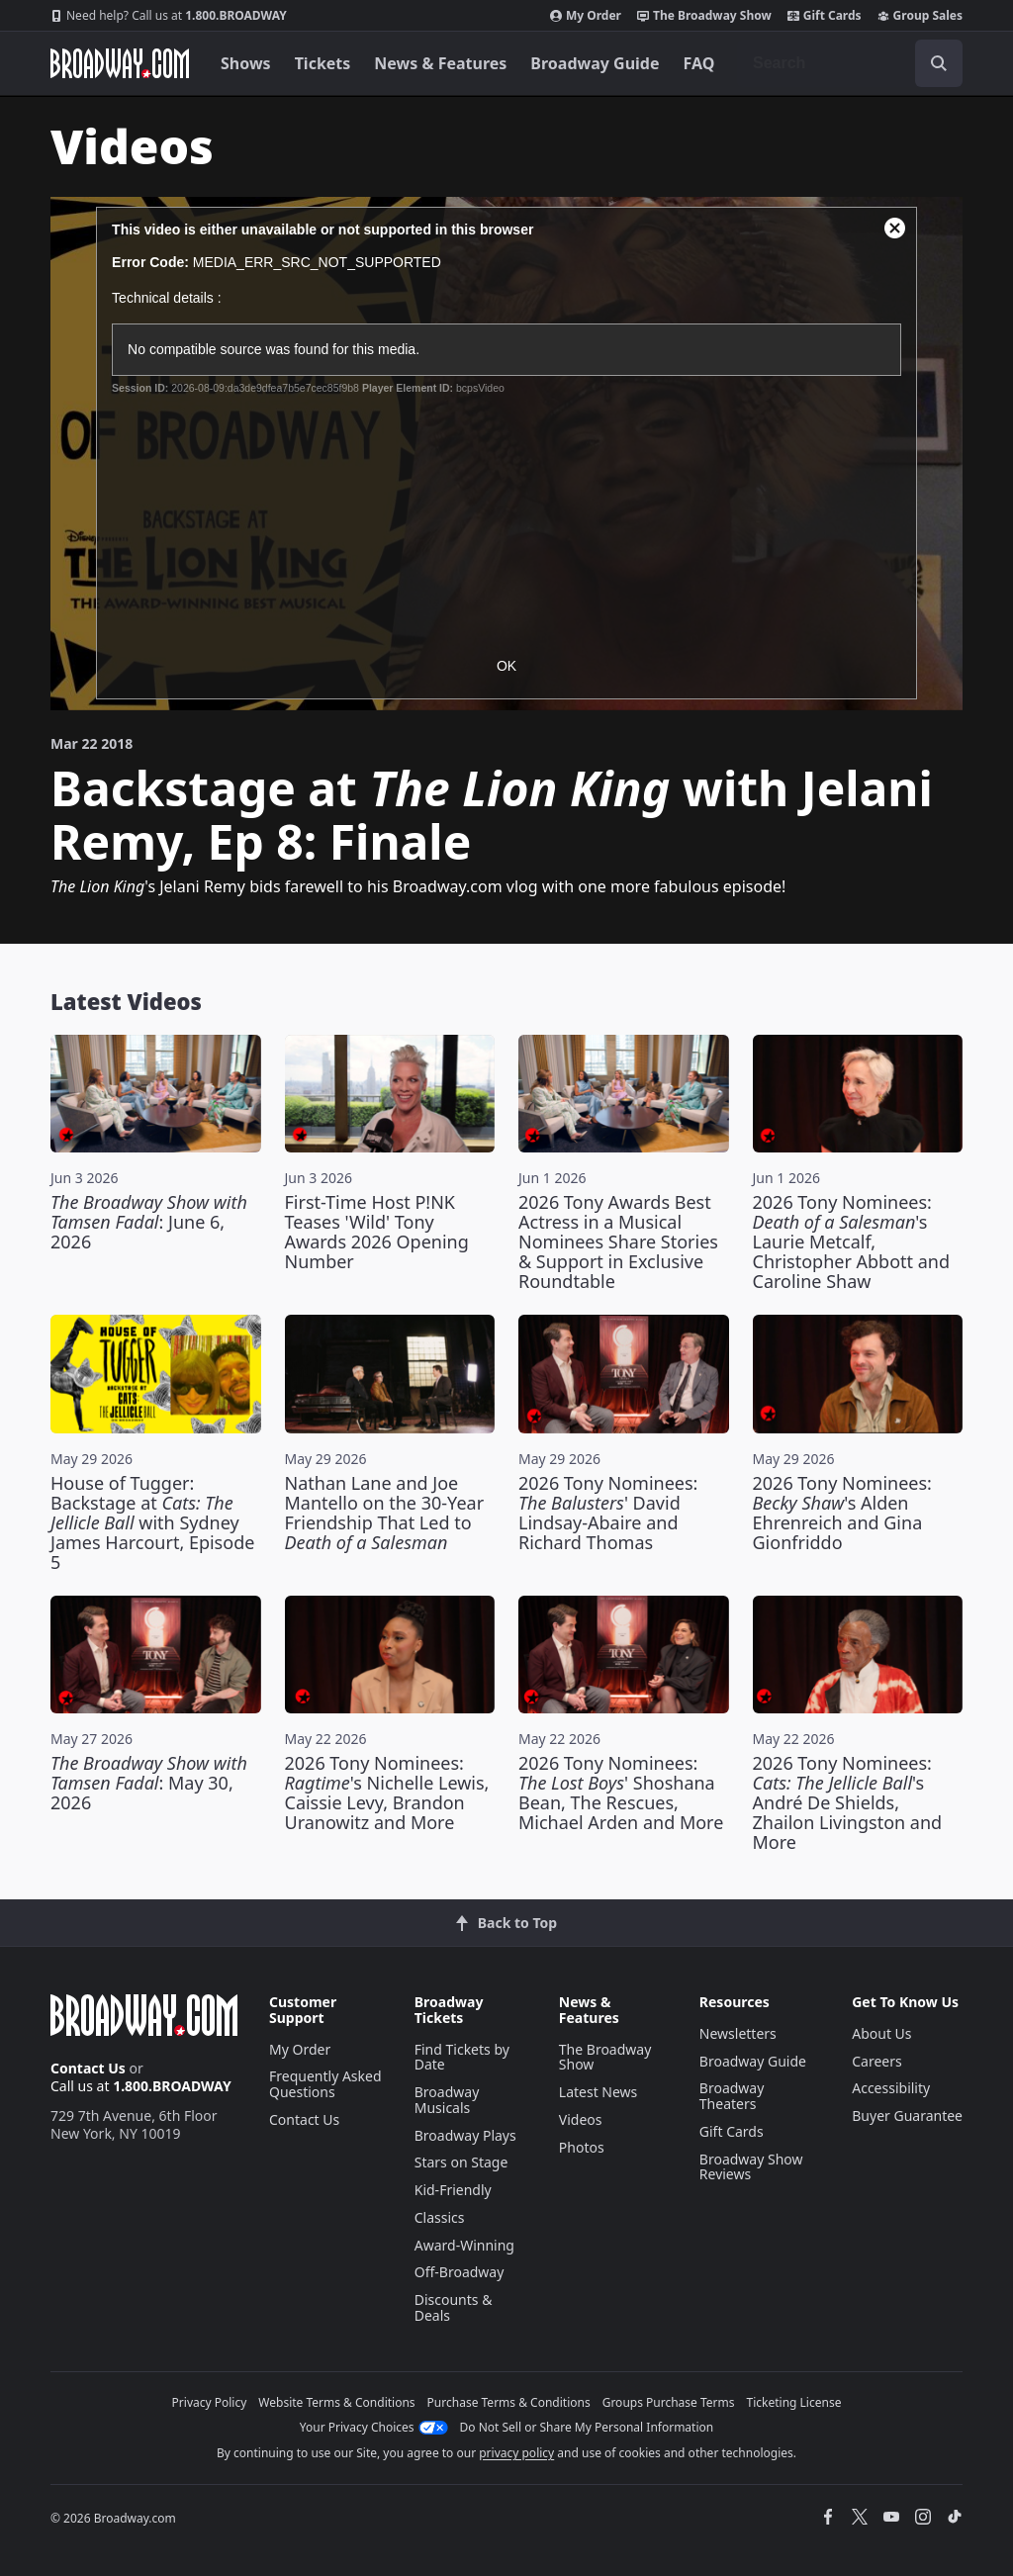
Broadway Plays (465, 2135)
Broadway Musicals (447, 2099)
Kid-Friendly (453, 2189)
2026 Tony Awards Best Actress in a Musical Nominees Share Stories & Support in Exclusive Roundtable (618, 1241)
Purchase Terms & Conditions (509, 2402)
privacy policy (516, 2452)
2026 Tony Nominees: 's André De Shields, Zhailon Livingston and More (848, 1802)
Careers (876, 2061)
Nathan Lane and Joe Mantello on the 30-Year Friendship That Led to (385, 1512)
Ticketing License (794, 2402)
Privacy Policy (209, 2402)
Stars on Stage (461, 2162)
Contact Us (88, 2068)
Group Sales (920, 16)
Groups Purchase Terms (668, 2402)
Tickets (323, 63)
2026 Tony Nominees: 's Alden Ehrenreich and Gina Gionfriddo (842, 1512)
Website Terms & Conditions (336, 2402)
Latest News (598, 2091)
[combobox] (850, 63)
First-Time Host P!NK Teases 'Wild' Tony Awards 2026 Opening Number (377, 1231)
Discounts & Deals (453, 2307)
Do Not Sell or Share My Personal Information (587, 2427)
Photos (581, 2147)
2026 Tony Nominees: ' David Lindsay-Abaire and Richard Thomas (607, 1512)
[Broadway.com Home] (119, 63)
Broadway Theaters (732, 2095)
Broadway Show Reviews (751, 2167)
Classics (439, 2217)
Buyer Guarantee (907, 2115)
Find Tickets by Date (461, 2057)
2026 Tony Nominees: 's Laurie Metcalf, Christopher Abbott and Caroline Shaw (852, 1241)
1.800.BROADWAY (168, 16)
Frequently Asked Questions (325, 2084)
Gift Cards (824, 16)
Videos (580, 2119)
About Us (881, 2033)
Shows (246, 63)
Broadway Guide (594, 63)
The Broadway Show (704, 16)
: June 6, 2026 (148, 1221)
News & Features (440, 63)
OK (506, 666)
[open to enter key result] (939, 63)
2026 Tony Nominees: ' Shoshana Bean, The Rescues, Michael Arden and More (620, 1792)
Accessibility (891, 2087)
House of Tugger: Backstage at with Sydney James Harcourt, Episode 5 (152, 1522)
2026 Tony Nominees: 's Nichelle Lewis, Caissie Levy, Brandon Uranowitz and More (387, 1792)
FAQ (699, 63)
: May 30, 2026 (148, 1782)
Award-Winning (464, 2245)
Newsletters (738, 2033)
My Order (585, 16)
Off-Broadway (459, 2271)
